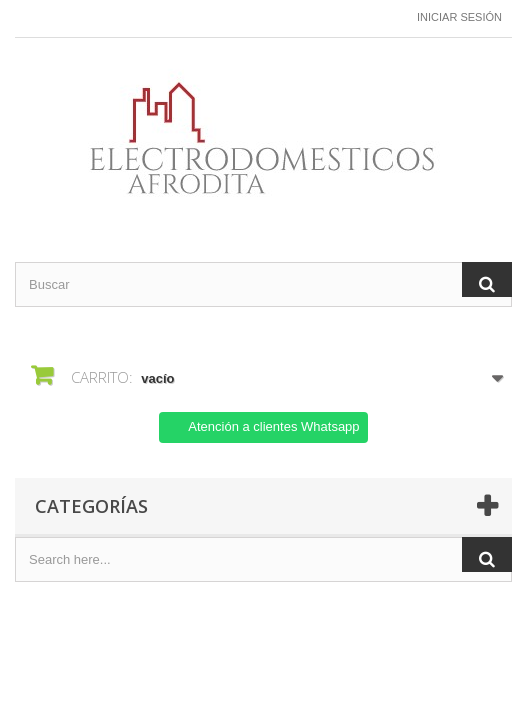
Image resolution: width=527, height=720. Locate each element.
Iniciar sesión (459, 17)
